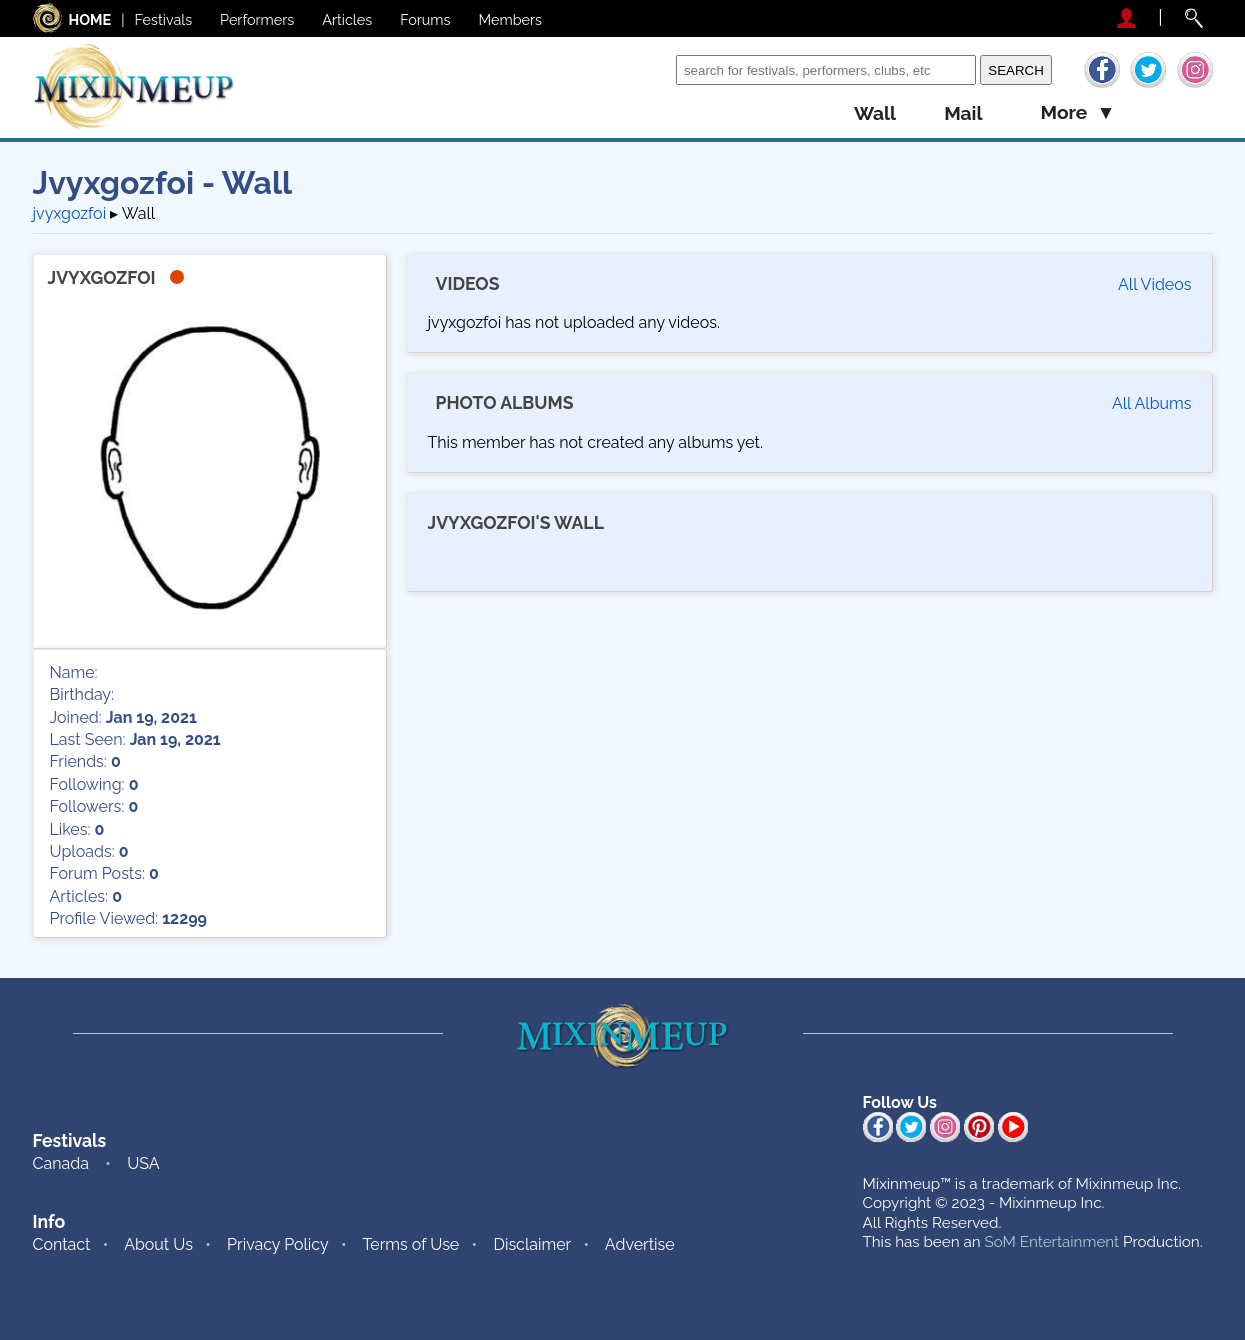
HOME (90, 19)
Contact (62, 1244)
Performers (257, 19)
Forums (425, 19)
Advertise (640, 1244)
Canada (61, 1163)
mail (963, 113)
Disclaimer (532, 1244)
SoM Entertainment (1051, 1242)
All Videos (1155, 284)
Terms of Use (410, 1244)
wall (875, 113)
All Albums (1152, 403)
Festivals (164, 19)
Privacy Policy (278, 1244)
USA (143, 1163)
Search (646, 69)
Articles (347, 19)
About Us (158, 1244)
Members (511, 19)
